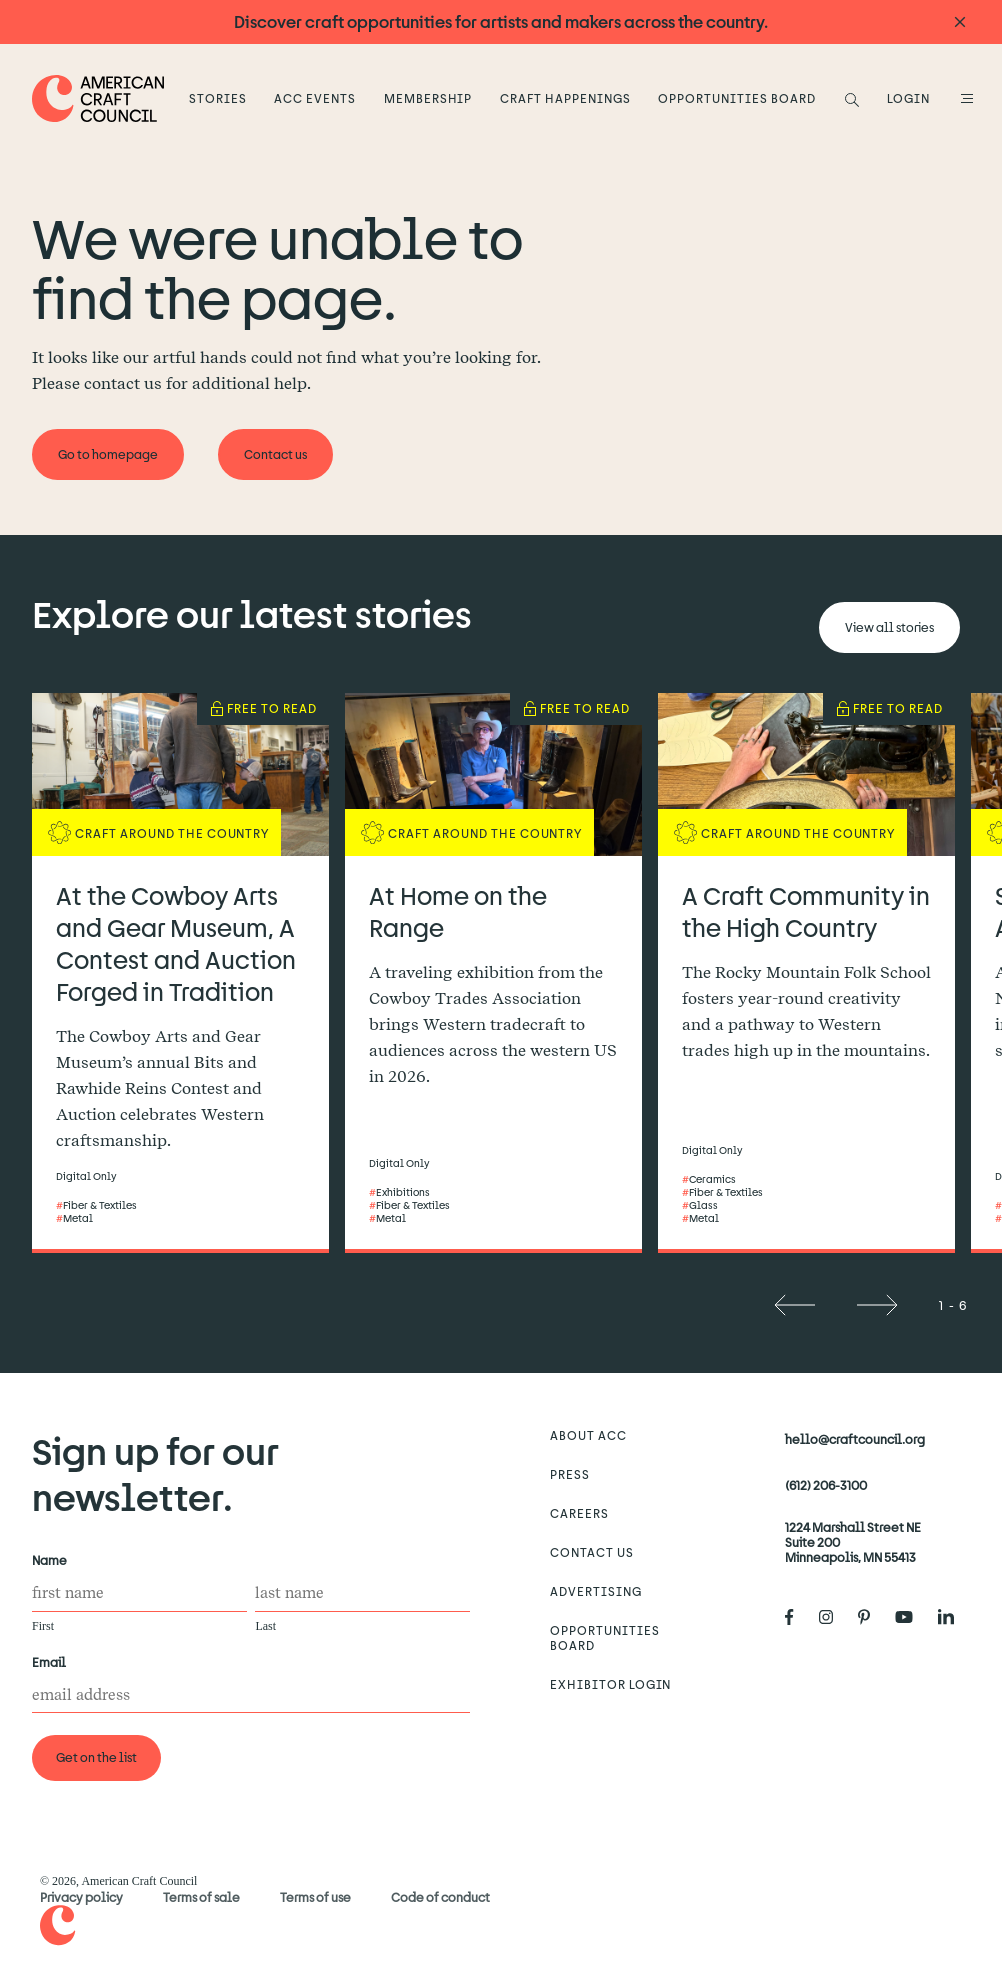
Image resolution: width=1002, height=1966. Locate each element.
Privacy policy (81, 1897)
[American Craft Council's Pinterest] (872, 1617)
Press (570, 1474)
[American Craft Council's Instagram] (834, 1617)
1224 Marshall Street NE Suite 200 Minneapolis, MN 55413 (853, 1542)
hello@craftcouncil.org (855, 1439)
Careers (579, 1513)
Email (53, 1662)
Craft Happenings (565, 98)
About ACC (588, 1435)
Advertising (596, 1591)
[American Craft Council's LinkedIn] (954, 1617)
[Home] (98, 98)
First (43, 1626)
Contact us (592, 1552)
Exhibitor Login (610, 1684)
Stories (218, 98)
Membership (428, 98)
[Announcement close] (960, 22)
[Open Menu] (964, 98)
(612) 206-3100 (826, 1485)
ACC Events (315, 98)
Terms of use (315, 1897)
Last (265, 1626)
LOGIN (908, 98)
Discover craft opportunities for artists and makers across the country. (501, 21)
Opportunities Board (736, 98)
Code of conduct (440, 1897)
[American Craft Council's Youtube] (912, 1617)
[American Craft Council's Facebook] (797, 1617)
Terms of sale (201, 1897)
